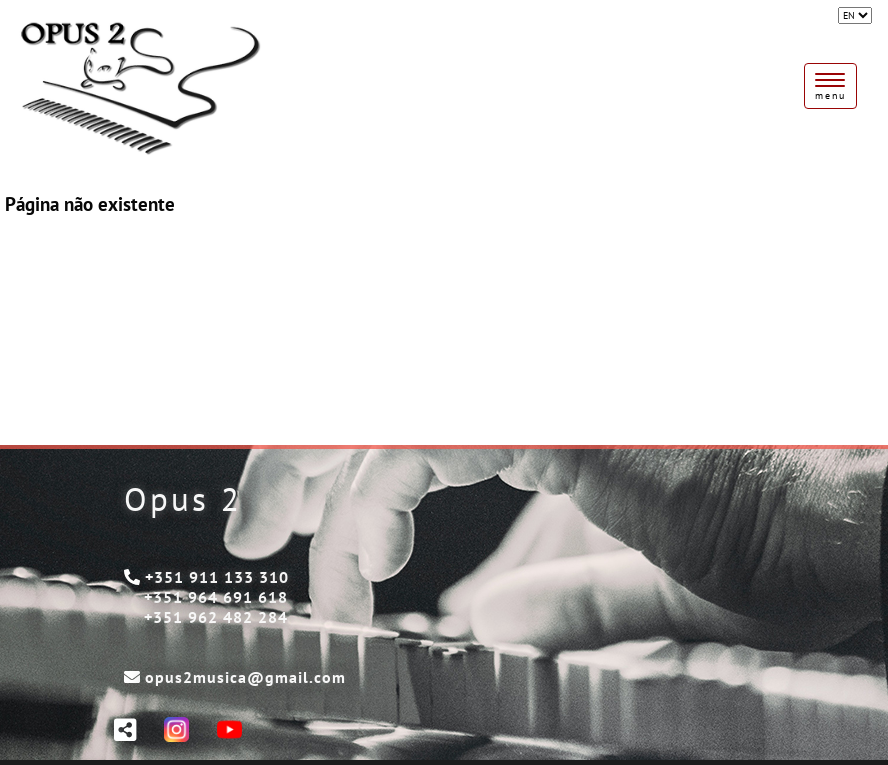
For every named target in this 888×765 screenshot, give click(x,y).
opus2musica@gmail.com (245, 677)
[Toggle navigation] (830, 86)
